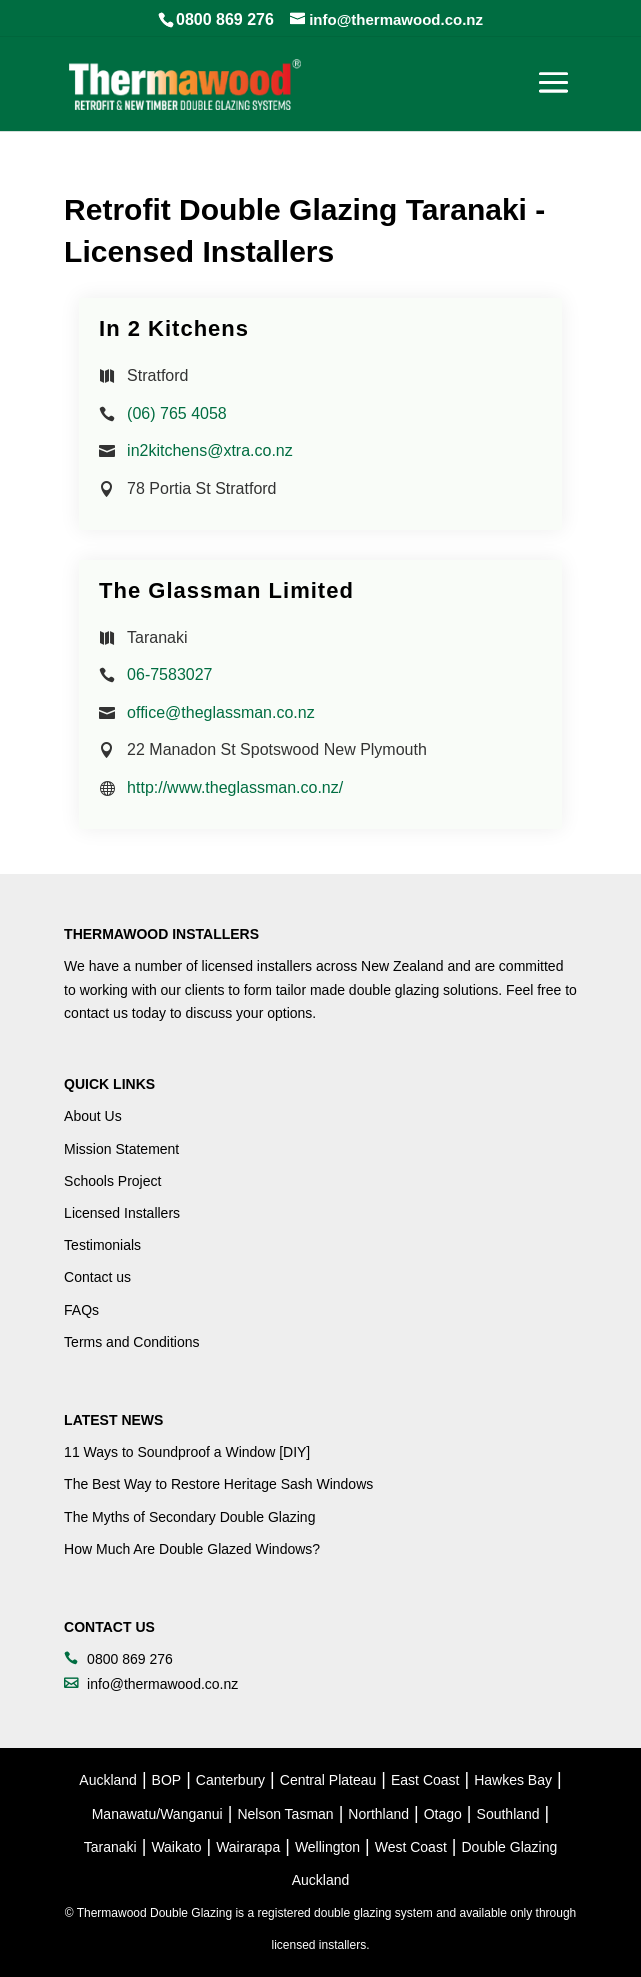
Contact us (97, 1277)
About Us (93, 1116)
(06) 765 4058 (177, 413)
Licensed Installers (122, 1213)
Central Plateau (328, 1780)
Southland (508, 1814)
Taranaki (110, 1847)
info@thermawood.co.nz (162, 1684)
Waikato (176, 1847)
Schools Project (112, 1181)
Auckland (108, 1780)
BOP (167, 1780)
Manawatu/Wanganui (157, 1814)
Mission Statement (121, 1149)
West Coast (411, 1847)
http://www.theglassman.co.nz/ (235, 787)
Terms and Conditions (131, 1342)
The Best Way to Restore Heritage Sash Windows (218, 1484)
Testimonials (102, 1245)
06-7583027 (169, 674)
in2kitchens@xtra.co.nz (210, 450)
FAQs (81, 1310)
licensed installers (257, 966)
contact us (96, 1013)
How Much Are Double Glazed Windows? (192, 1549)
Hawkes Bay (513, 1780)
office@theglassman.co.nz (221, 712)
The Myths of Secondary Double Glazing (189, 1517)
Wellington (327, 1847)
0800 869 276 (225, 19)
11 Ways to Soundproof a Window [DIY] (187, 1452)
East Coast (425, 1780)
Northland (378, 1814)
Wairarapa (248, 1847)
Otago (443, 1814)
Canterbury (230, 1780)
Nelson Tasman (285, 1814)
